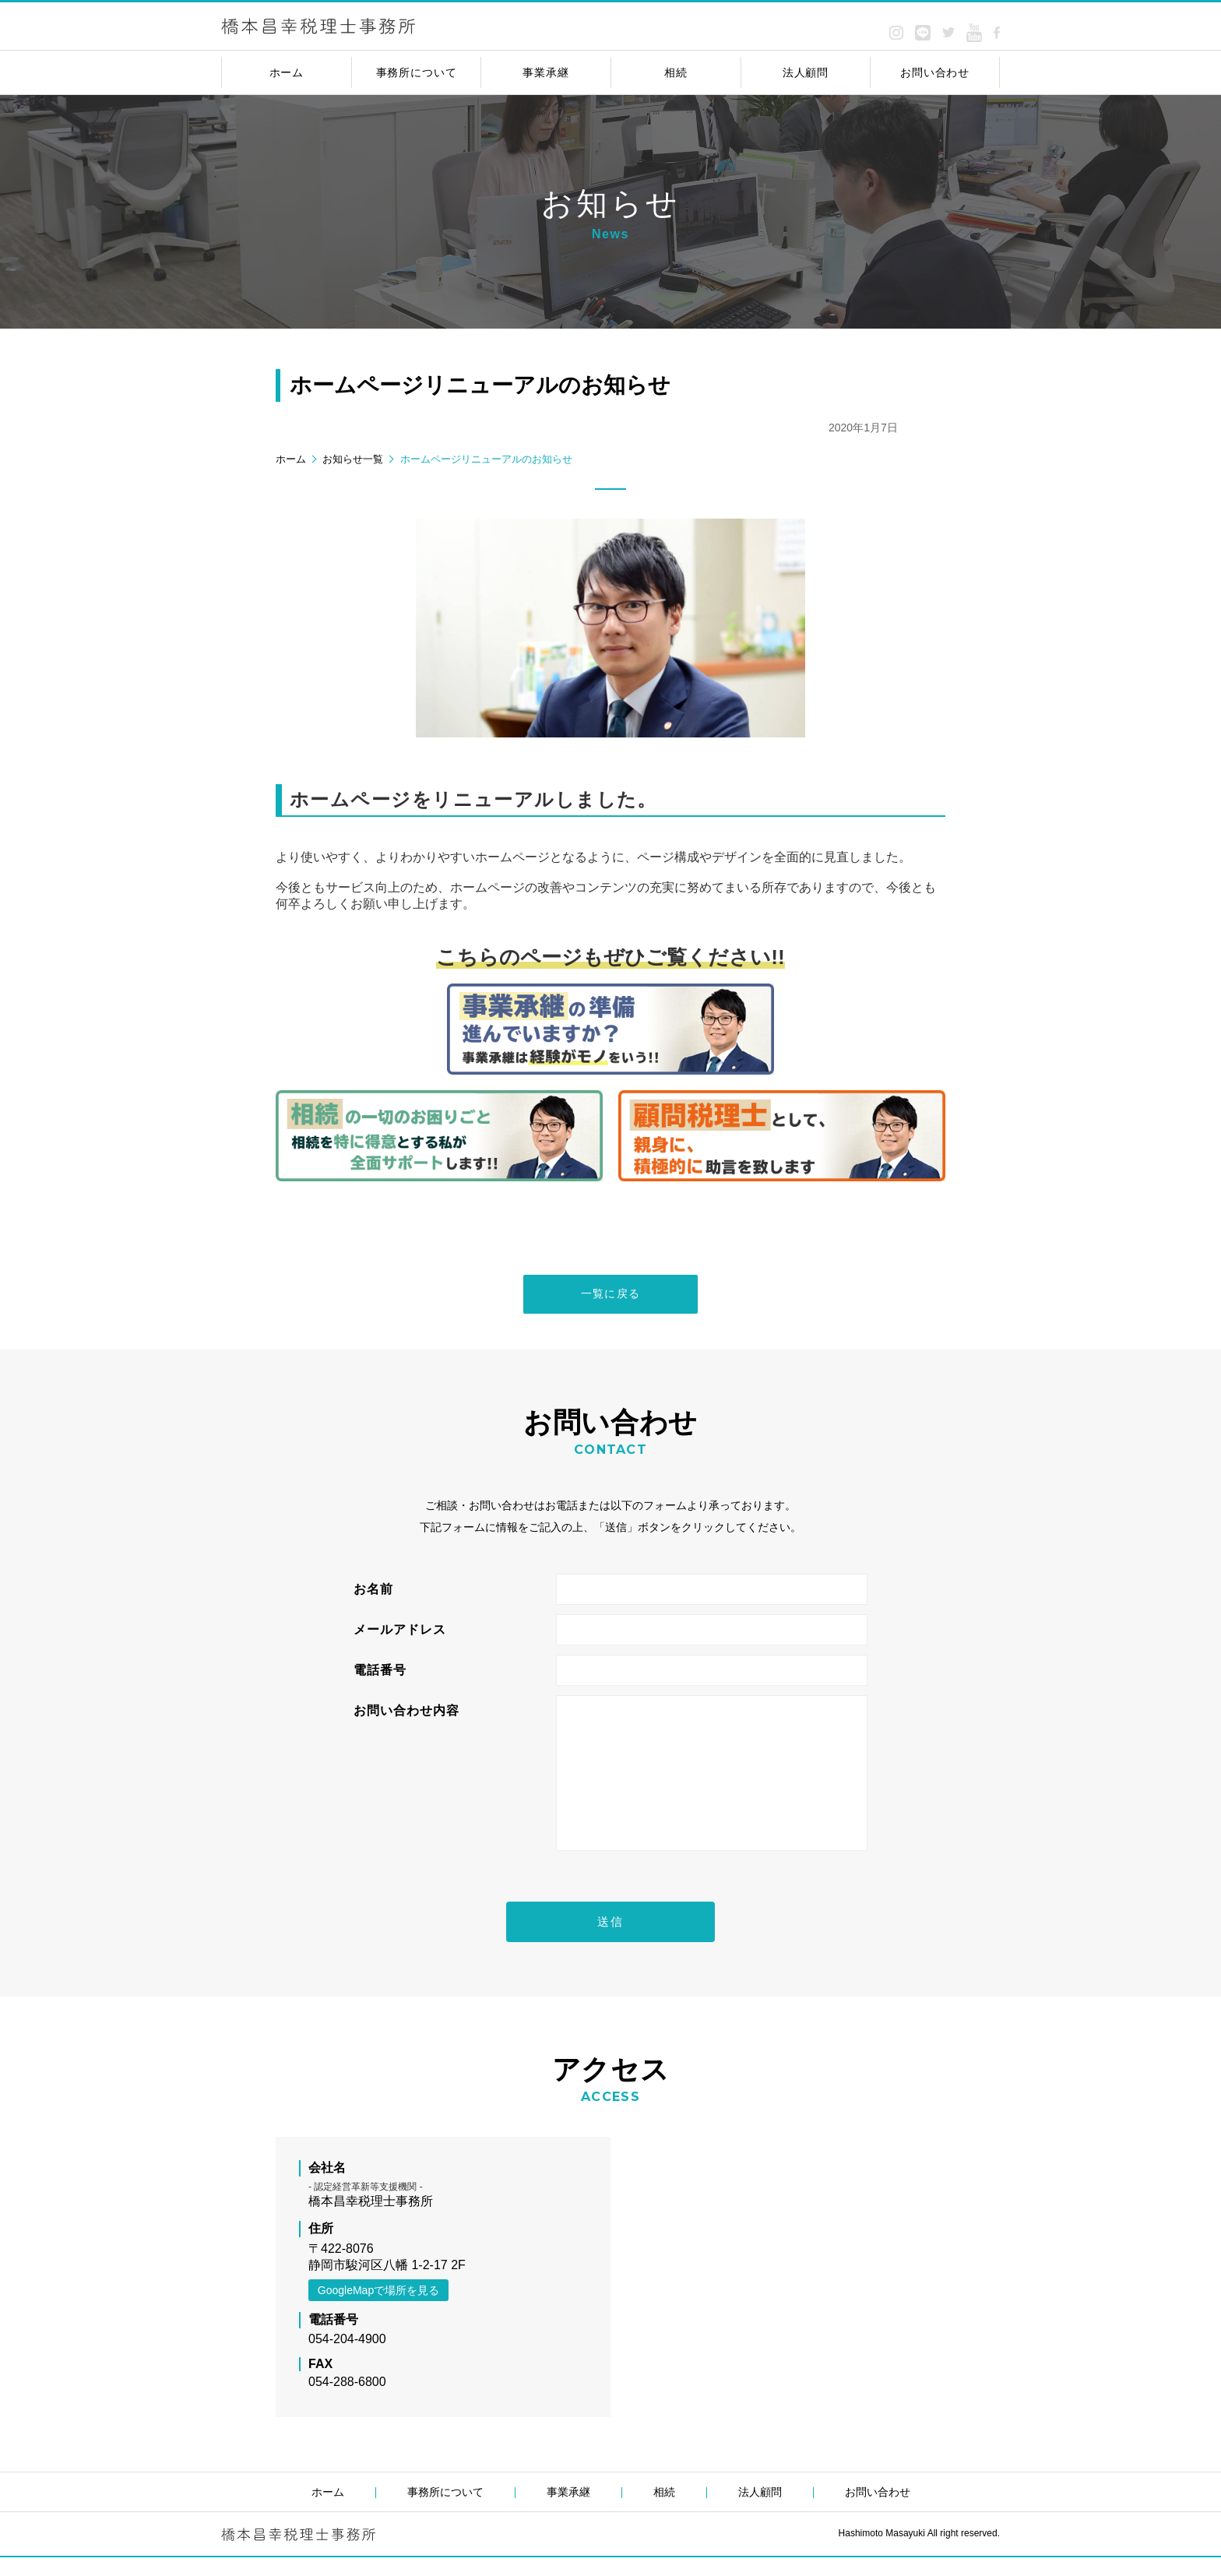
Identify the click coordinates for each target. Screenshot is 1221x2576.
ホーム (291, 459)
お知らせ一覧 (352, 459)
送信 (610, 1938)
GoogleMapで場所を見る (378, 2309)
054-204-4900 (347, 2357)
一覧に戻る (611, 1296)
